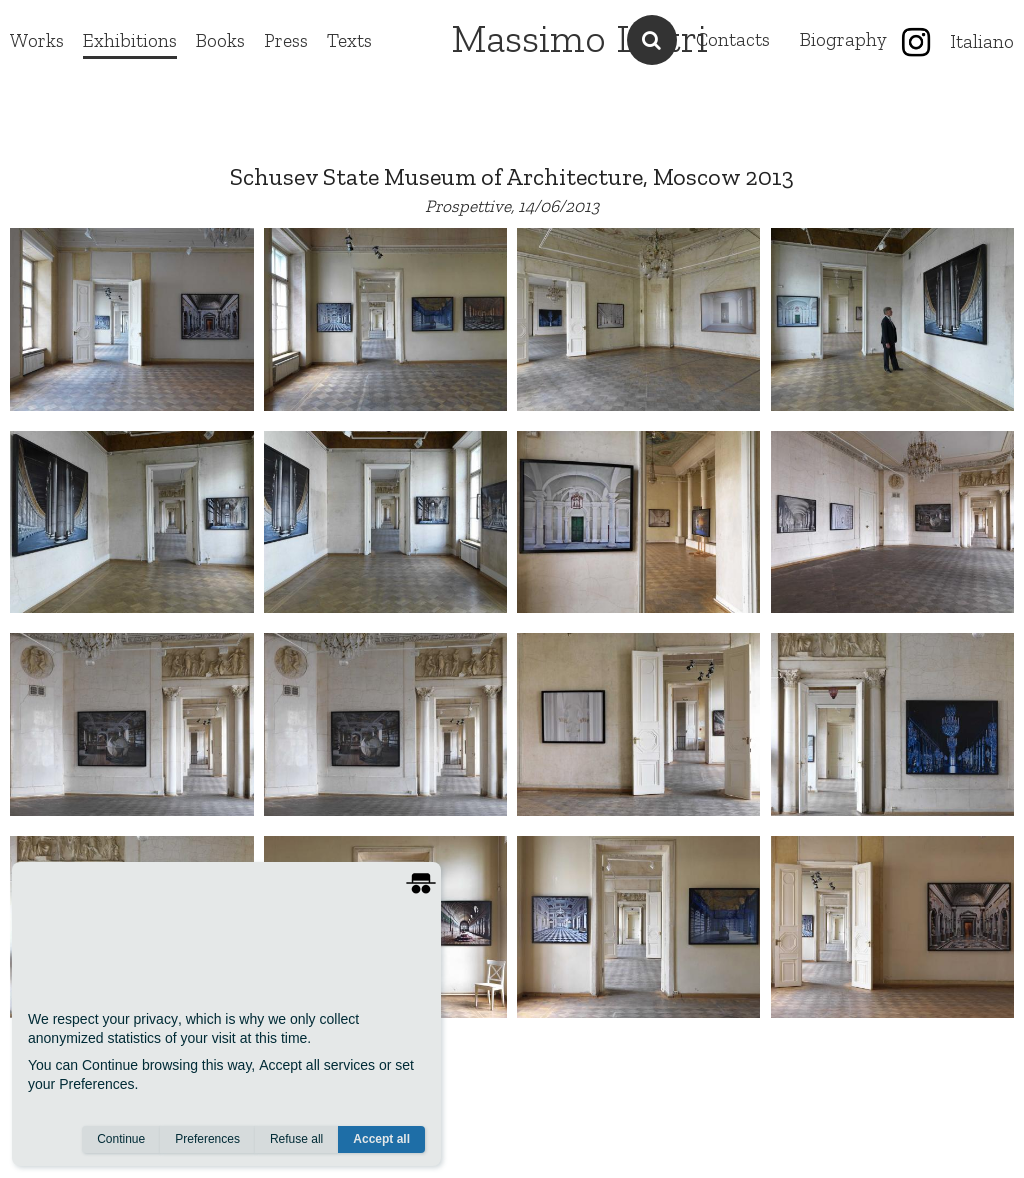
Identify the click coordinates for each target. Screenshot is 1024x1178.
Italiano (982, 41)
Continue (121, 1139)
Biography (843, 39)
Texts (349, 40)
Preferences (207, 1139)
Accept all (381, 1139)
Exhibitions (130, 40)
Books (220, 40)
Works (37, 40)
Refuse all (296, 1139)
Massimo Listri (579, 38)
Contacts (733, 39)
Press (286, 40)
